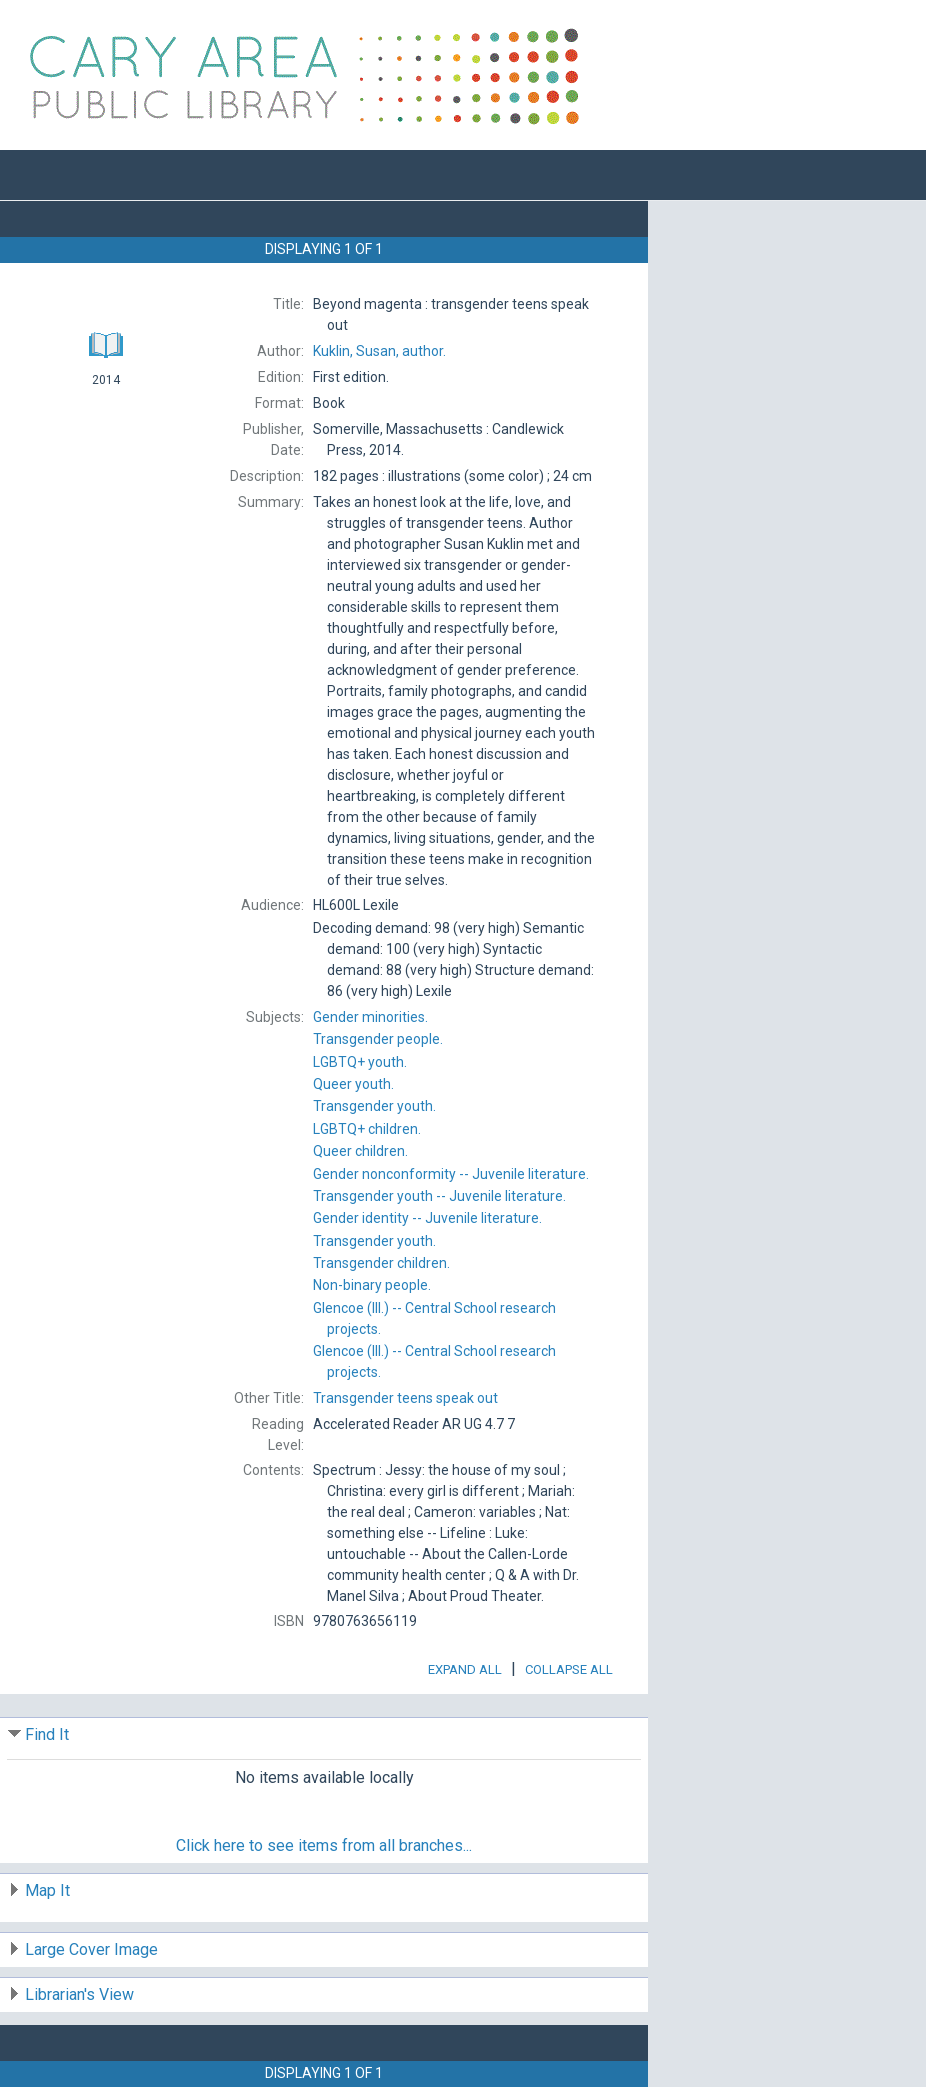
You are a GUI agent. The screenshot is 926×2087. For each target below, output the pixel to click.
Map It (47, 1890)
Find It (47, 1734)
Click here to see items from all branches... (324, 1845)
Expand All (465, 1669)
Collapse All (569, 1669)
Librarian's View (79, 1994)
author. (379, 351)
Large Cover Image (91, 1949)
